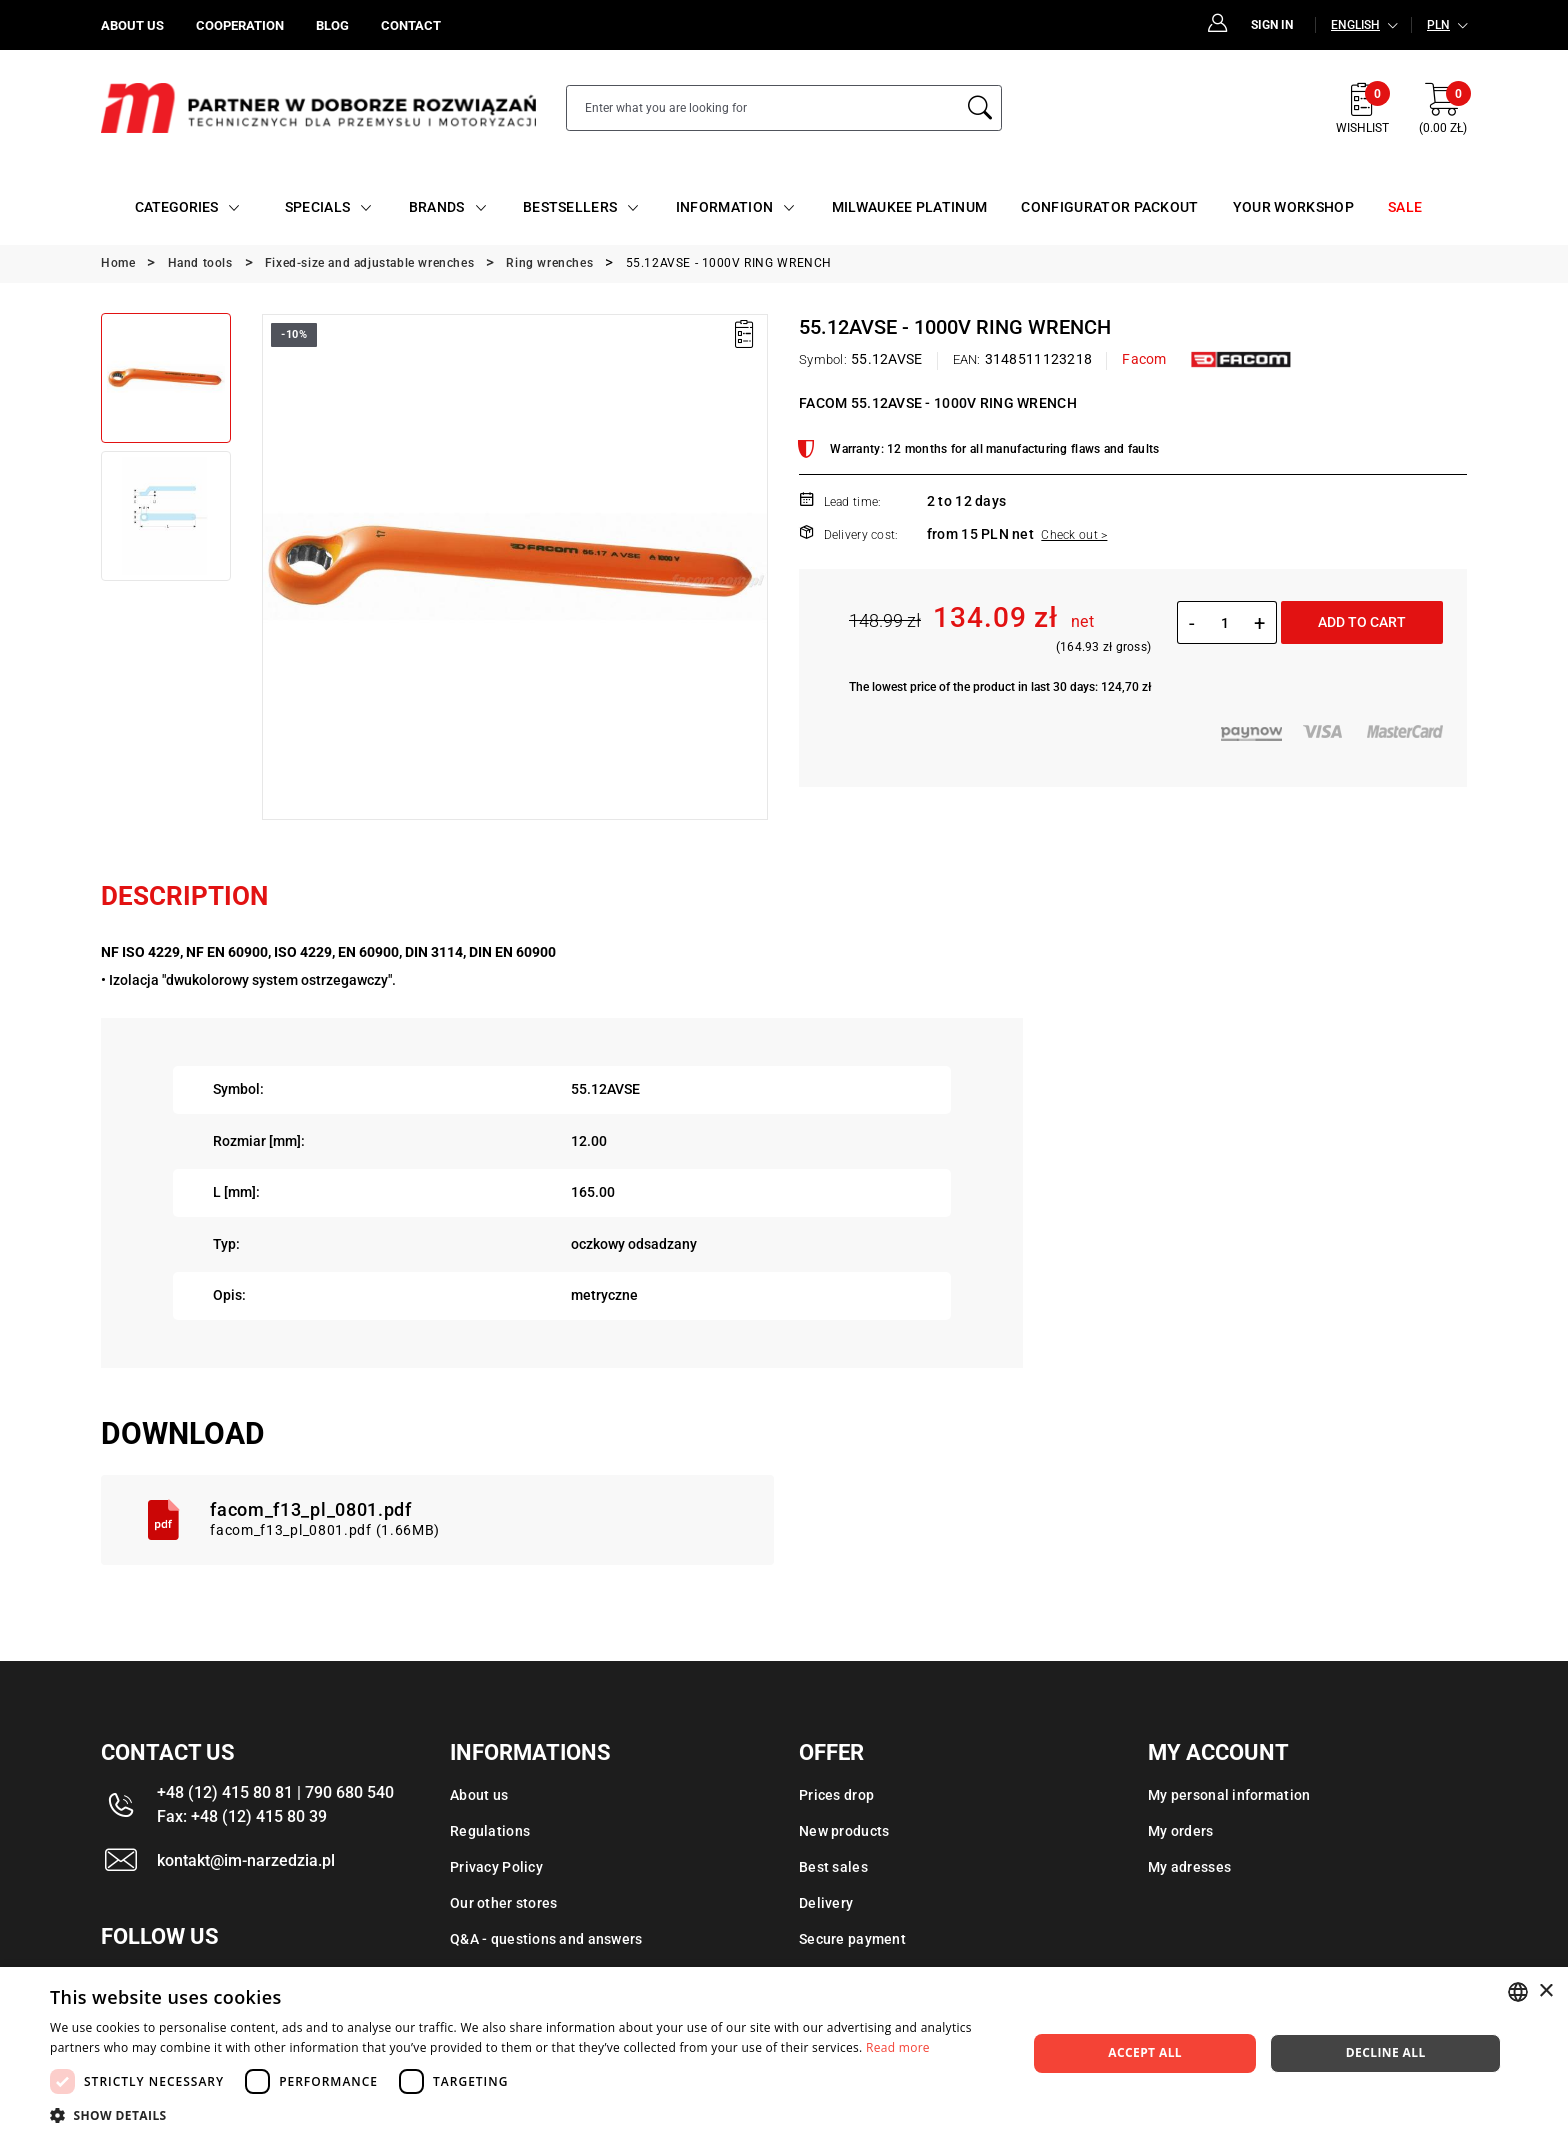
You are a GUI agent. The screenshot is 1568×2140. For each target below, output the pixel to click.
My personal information (1229, 1795)
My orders (1181, 1831)
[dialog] (784, 2053)
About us (479, 1795)
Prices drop (836, 1795)
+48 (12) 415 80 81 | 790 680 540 (275, 1792)
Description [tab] (184, 896)
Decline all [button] (1386, 2052)
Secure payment (852, 1939)
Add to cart (1362, 622)
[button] (524, 2115)
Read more (898, 2047)
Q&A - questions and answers (546, 1939)
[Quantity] (1224, 623)
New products (844, 1831)
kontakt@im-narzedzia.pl (246, 1860)
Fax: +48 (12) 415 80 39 (242, 1816)
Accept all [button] (1145, 2052)
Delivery (826, 1903)
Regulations (490, 1831)
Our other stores (503, 1903)
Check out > (1074, 535)
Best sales (833, 1867)
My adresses (1189, 1867)
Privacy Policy (496, 1867)
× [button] (1545, 1991)
